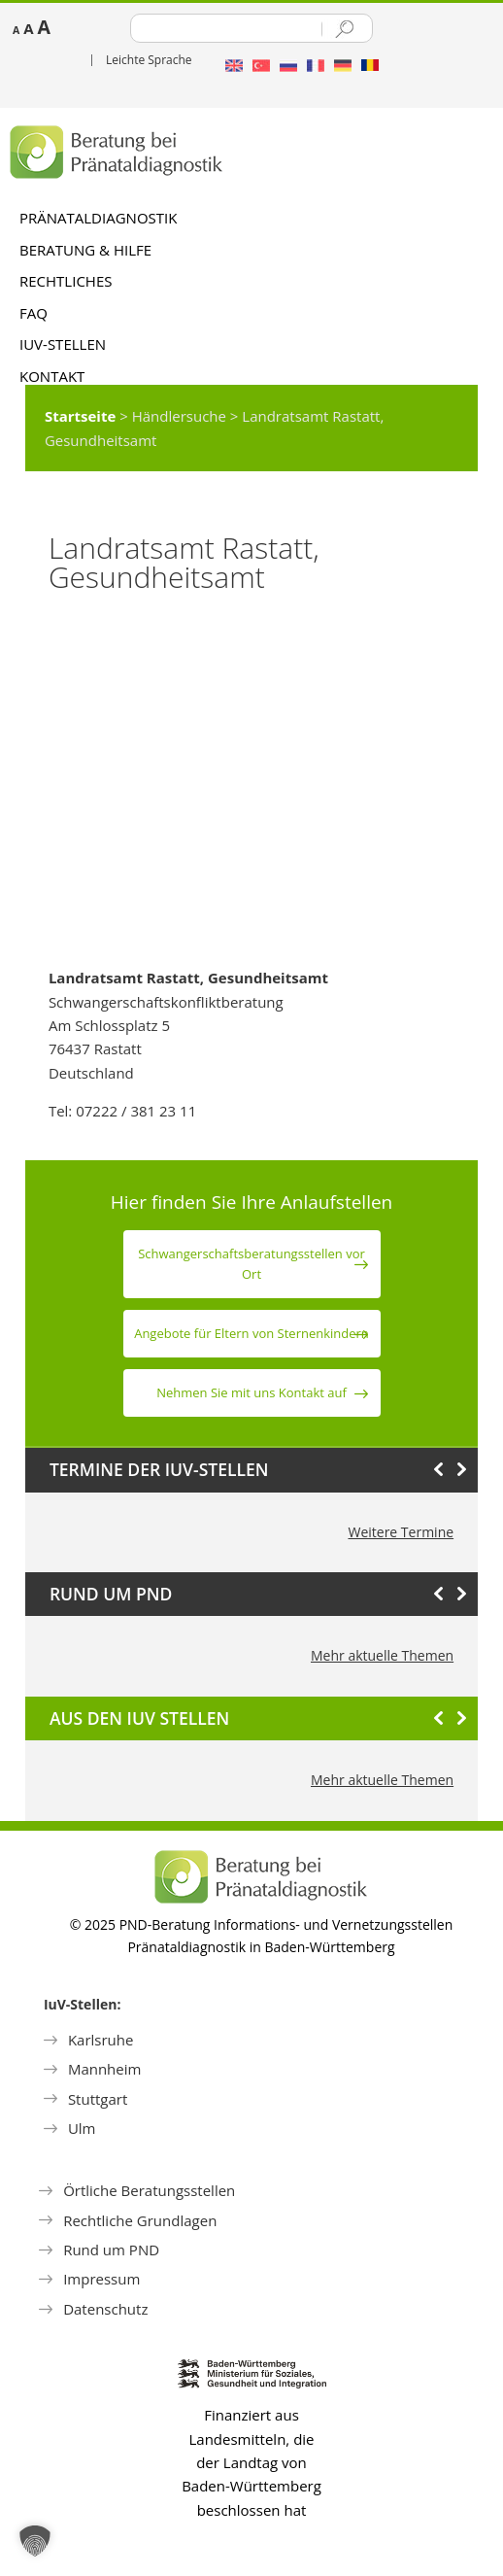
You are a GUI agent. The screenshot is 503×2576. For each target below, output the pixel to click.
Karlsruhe (101, 2039)
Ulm (82, 2128)
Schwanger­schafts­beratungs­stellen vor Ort (251, 1264)
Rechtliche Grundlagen (140, 2220)
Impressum (101, 2278)
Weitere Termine (400, 1532)
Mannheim (105, 2068)
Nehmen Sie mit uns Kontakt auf (251, 1392)
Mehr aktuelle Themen (382, 1655)
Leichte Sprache (149, 60)
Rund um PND (111, 2249)
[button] (35, 2541)
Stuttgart (97, 2099)
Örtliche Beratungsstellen (149, 2190)
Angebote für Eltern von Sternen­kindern (251, 1333)
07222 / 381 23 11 (136, 1110)
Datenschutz (105, 2308)
